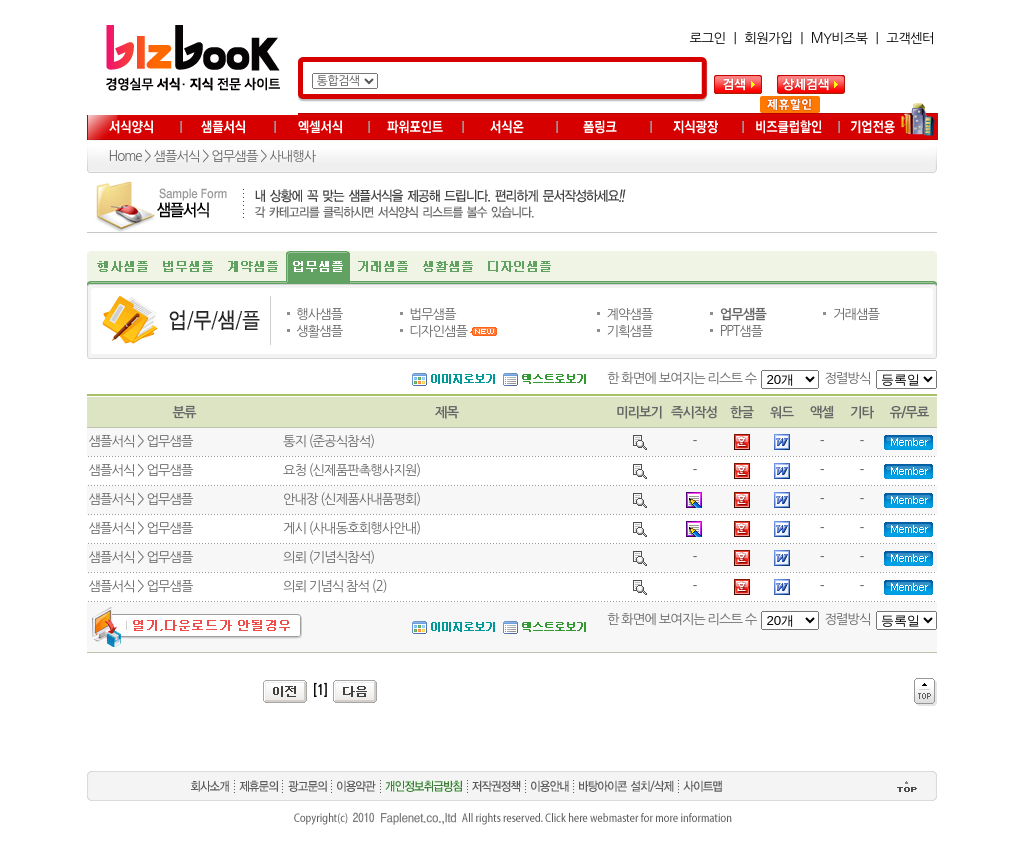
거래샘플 (856, 314)
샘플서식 (176, 156)
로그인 (708, 38)
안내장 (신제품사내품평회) (351, 499)
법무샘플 (432, 314)
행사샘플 (319, 314)
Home (125, 156)
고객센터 (910, 38)
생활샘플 (319, 331)
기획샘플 (629, 331)
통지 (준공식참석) (328, 441)
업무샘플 (234, 156)
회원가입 (768, 38)
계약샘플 (629, 314)
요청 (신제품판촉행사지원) (351, 470)
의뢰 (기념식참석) (328, 557)
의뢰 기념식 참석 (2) (335, 586)
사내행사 (292, 156)
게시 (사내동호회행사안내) (351, 528)
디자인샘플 (438, 331)
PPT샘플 (741, 331)
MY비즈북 (839, 38)
